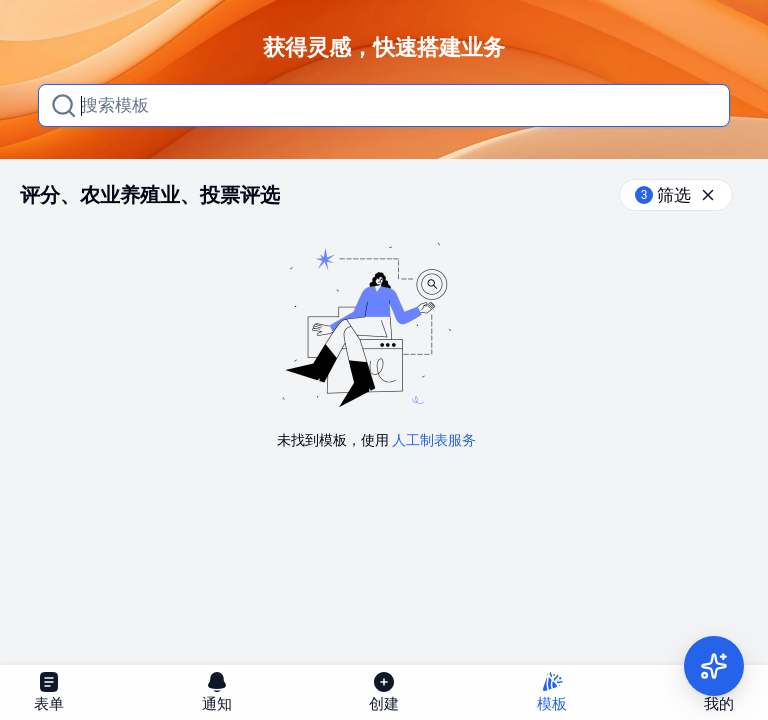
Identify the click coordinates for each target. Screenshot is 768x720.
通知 (217, 691)
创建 (384, 691)
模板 (552, 691)
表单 (49, 691)
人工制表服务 (434, 440)
